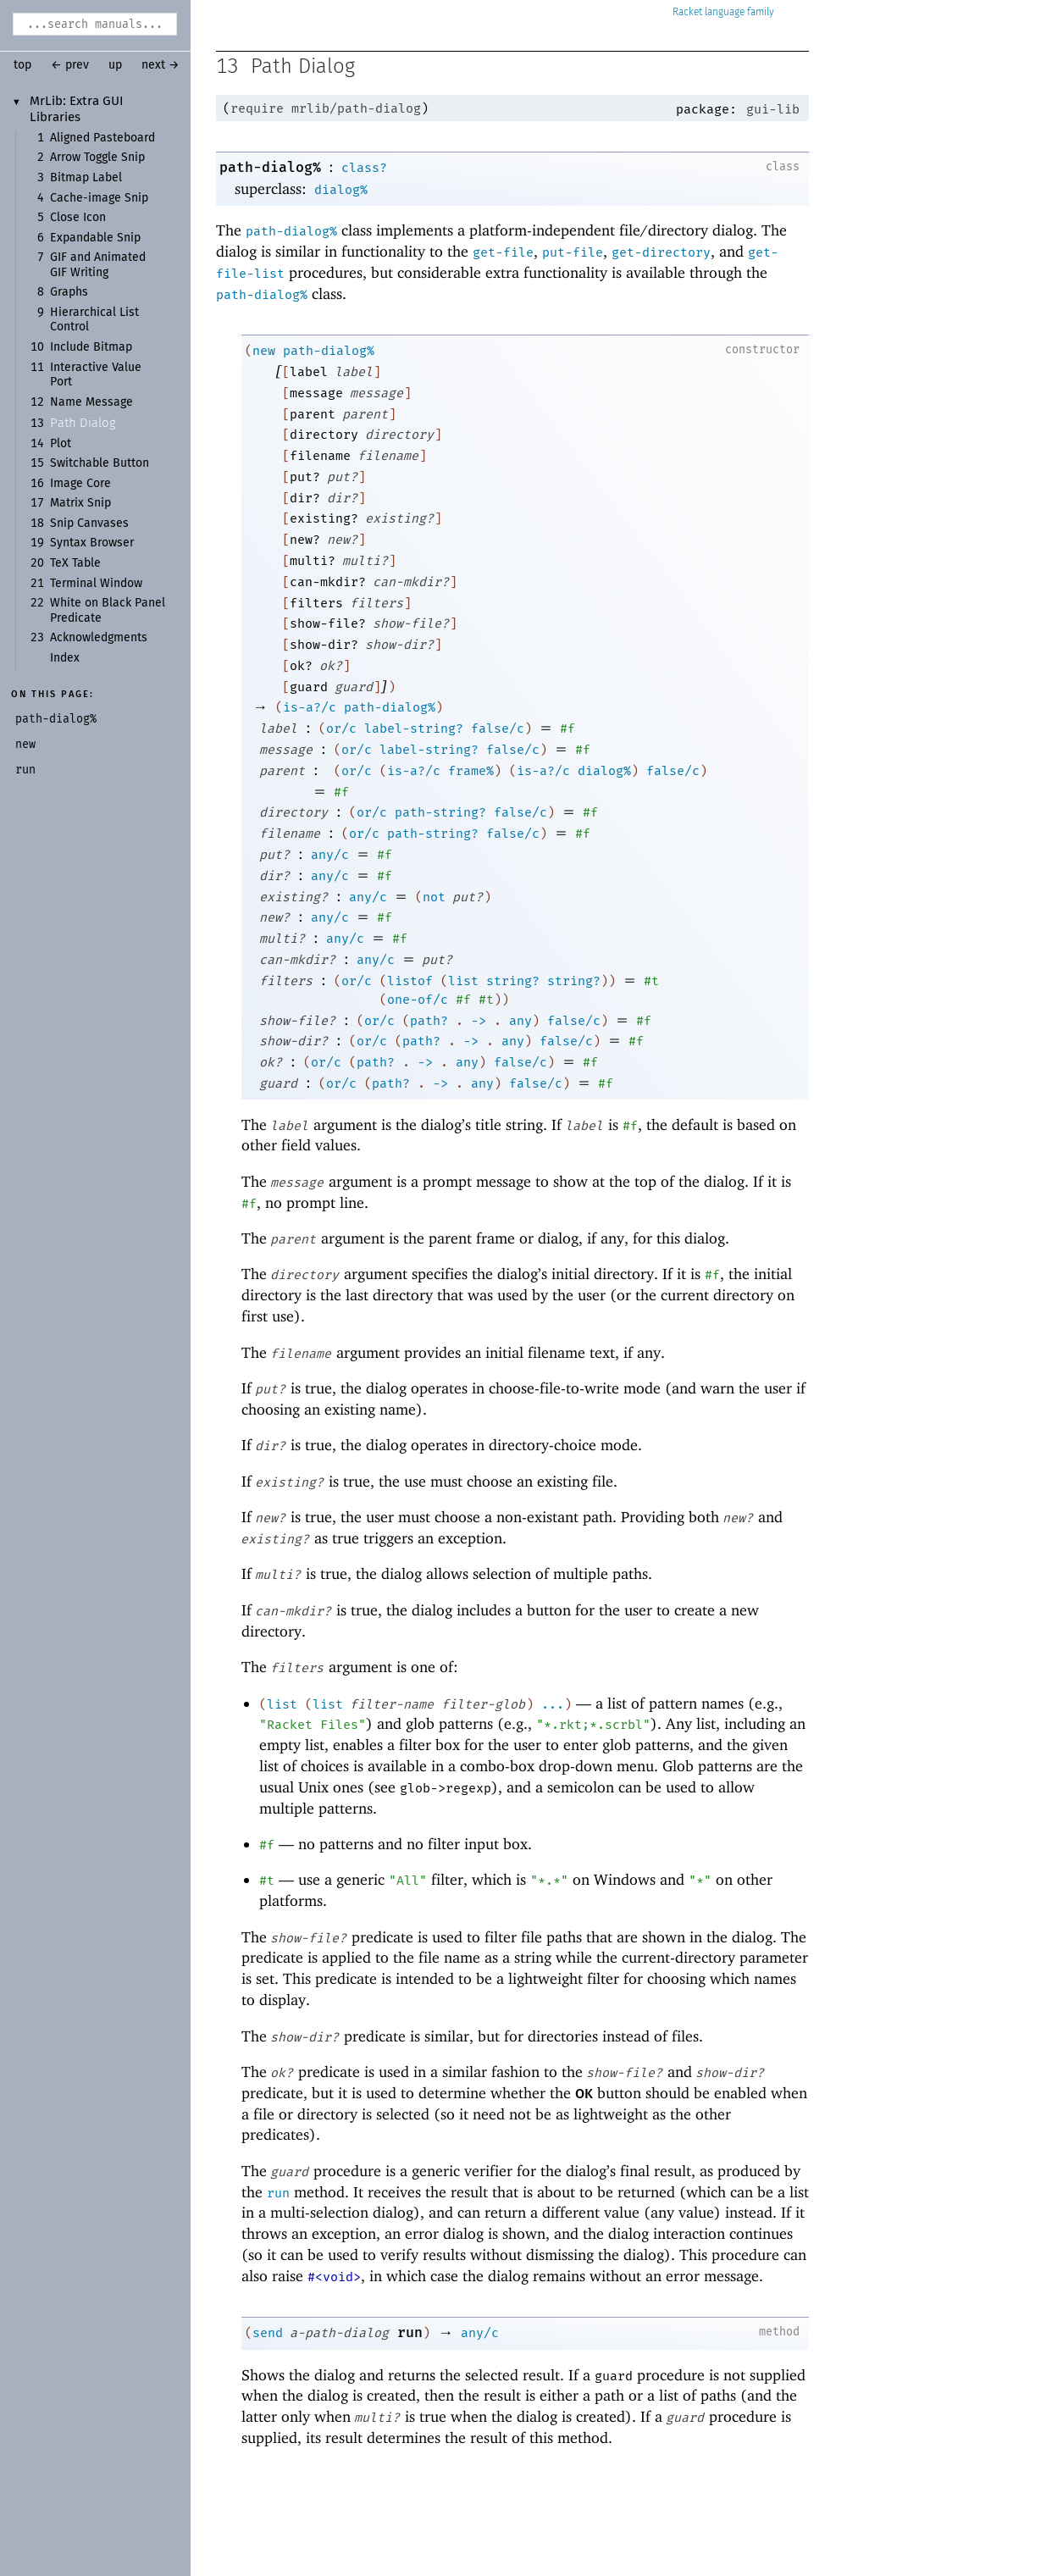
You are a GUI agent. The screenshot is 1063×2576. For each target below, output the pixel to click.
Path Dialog (83, 423)
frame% (471, 770)
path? (429, 1020)
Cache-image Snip (99, 198)
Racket (723, 12)
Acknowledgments (98, 638)
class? (364, 167)
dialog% (341, 189)
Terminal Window (96, 584)
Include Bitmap (91, 347)
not (434, 897)
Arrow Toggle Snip (97, 157)
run (278, 2193)
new (263, 350)
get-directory (661, 252)
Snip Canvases (89, 523)
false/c (497, 728)
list (463, 981)
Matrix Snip (80, 503)
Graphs (69, 292)
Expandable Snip (95, 238)
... (552, 1704)
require (257, 108)
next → (160, 65)
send (267, 2333)
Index (65, 658)
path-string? (440, 812)
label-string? (413, 728)
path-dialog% (270, 167)
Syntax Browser (92, 543)
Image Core (80, 484)
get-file (503, 252)
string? (513, 981)
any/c (330, 854)
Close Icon (78, 218)
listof (410, 981)
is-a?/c (309, 707)
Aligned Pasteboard (102, 138)
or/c (341, 728)
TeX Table (75, 563)
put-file (572, 252)
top (22, 65)
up (115, 65)
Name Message (91, 402)
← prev (70, 65)
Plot (60, 444)
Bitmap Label (86, 178)
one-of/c (417, 999)
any (520, 1020)
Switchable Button (99, 463)
